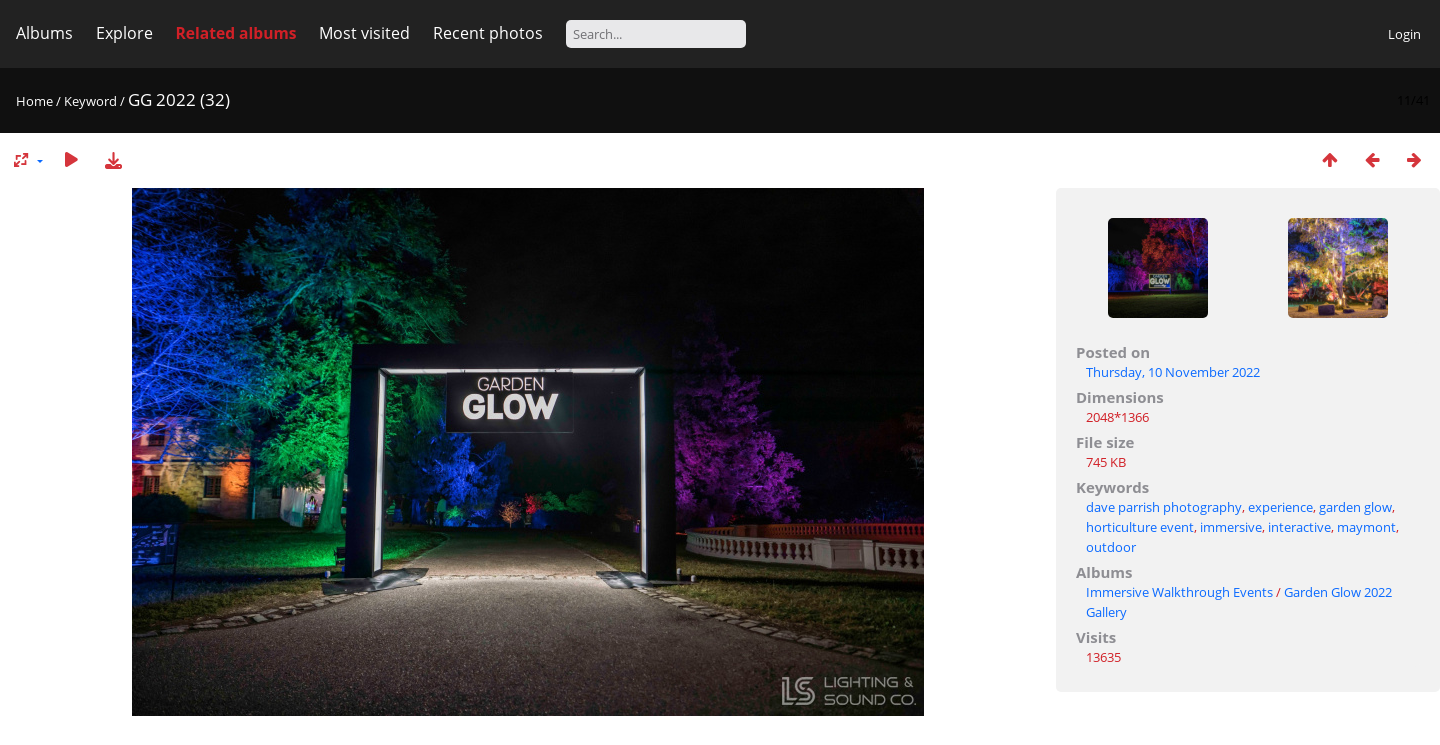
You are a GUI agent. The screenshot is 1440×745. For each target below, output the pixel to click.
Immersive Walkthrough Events (1179, 592)
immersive (1231, 527)
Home (34, 101)
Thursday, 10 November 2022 (1173, 372)
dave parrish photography (1164, 507)
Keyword (90, 101)
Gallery (1106, 612)
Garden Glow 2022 (1338, 592)
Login (1404, 34)
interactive (1299, 527)
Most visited (364, 33)
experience (1280, 507)
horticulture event (1140, 527)
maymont (1366, 527)
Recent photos (488, 33)
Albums (44, 33)
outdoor (1111, 547)
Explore (124, 33)
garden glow (1355, 507)
